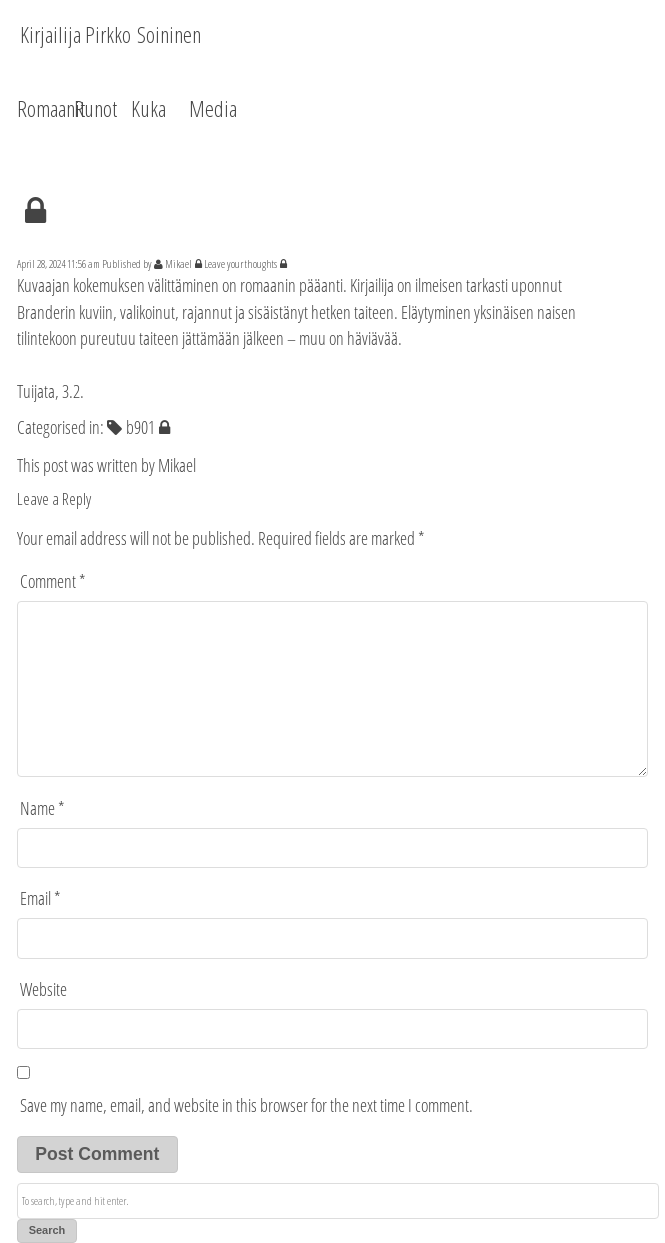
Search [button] (47, 1230)
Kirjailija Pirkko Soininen (110, 34)
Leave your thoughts (240, 263)
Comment (53, 581)
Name (42, 808)
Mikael (178, 263)
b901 (140, 427)
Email (40, 898)
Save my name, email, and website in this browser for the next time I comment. (246, 1105)
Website (43, 989)
